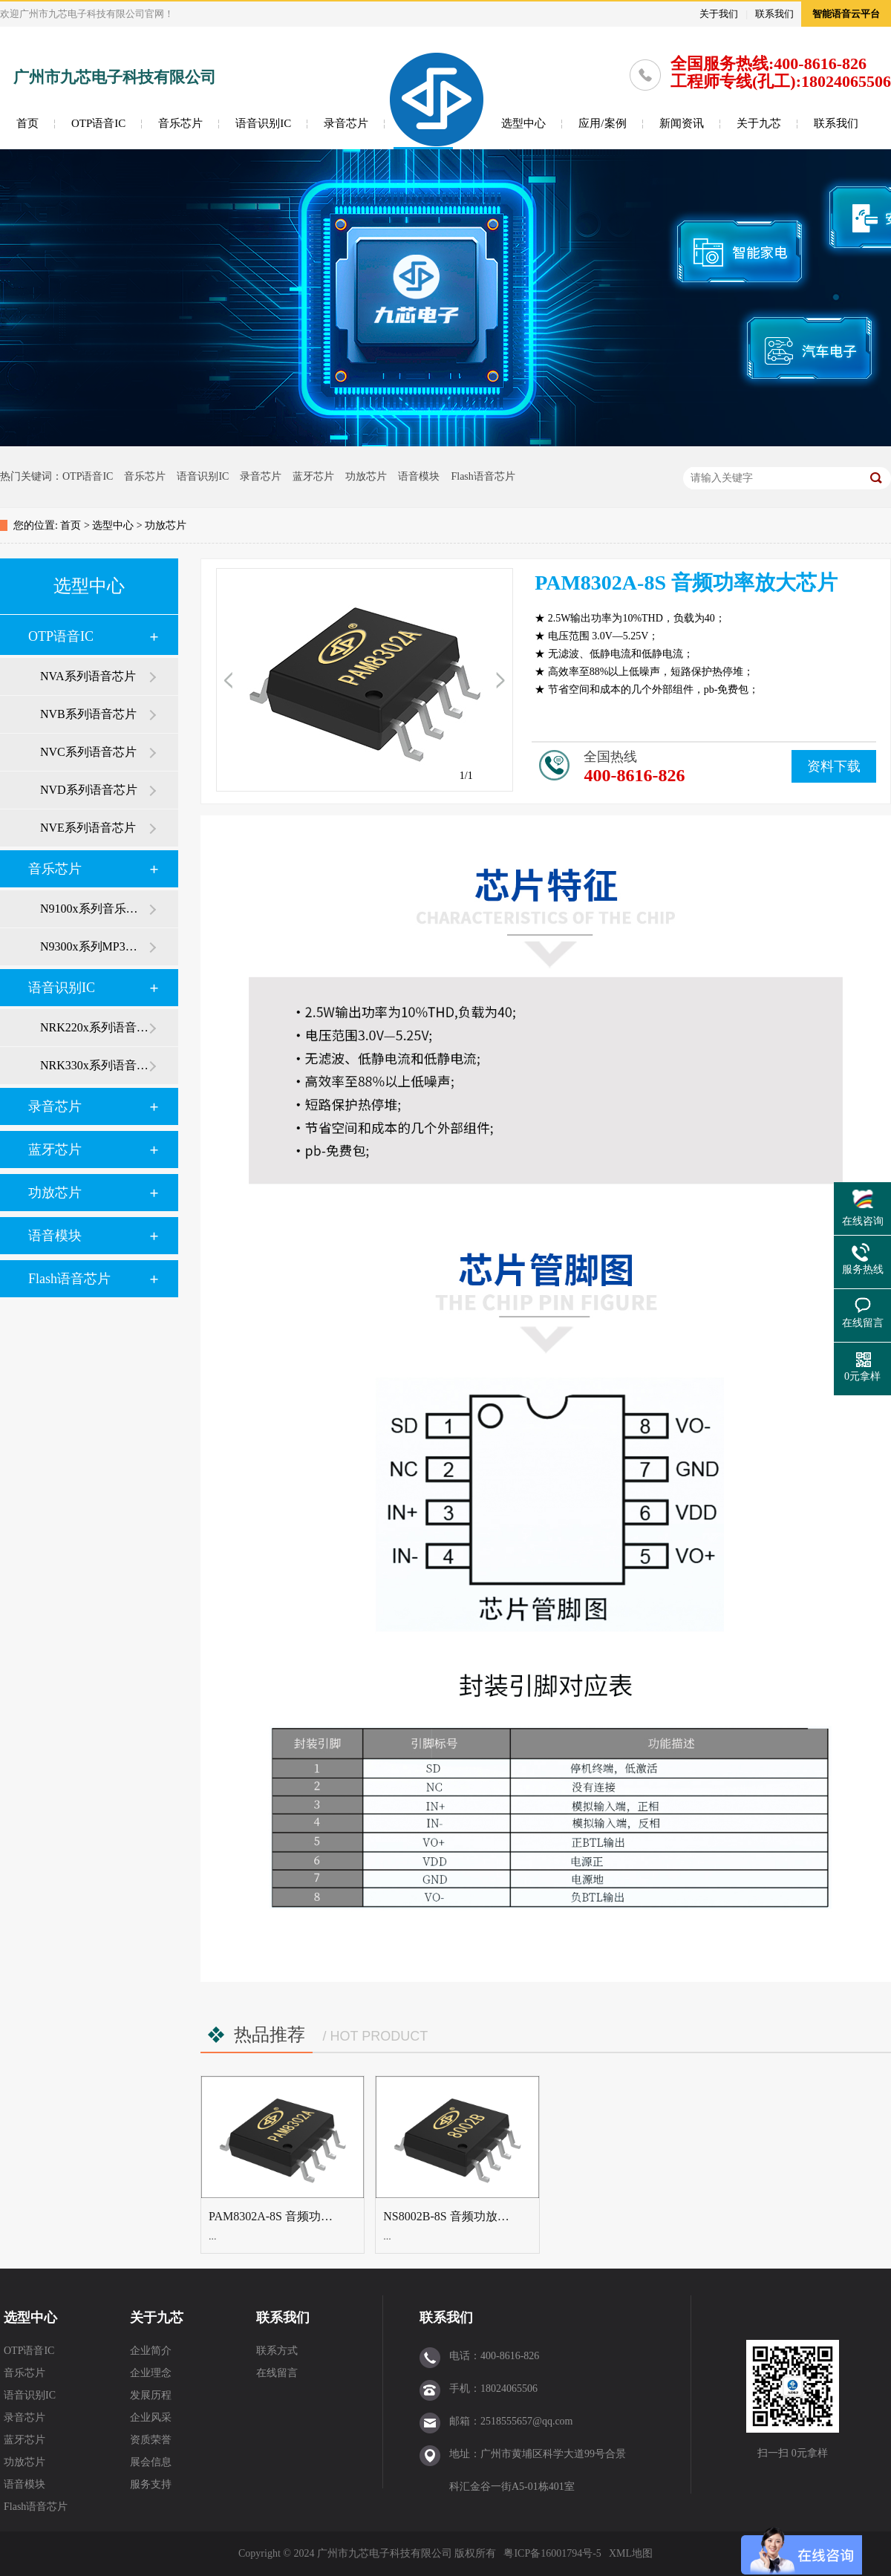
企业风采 (151, 2417)
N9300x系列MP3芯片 (94, 946)
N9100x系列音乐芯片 (94, 908)
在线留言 (277, 2372)
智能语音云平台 (846, 13)
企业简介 (151, 2350)
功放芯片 (366, 476)
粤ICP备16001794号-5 (552, 2553)
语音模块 (419, 476)
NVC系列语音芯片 (88, 752)
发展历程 (151, 2395)
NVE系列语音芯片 (88, 827)
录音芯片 (346, 123)
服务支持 (151, 2484)
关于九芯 (759, 123)
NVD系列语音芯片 (88, 789)
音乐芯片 (180, 123)
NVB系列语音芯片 (88, 714)
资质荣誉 (151, 2439)
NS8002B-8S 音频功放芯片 (451, 2216)
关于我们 (718, 13)
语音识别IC (263, 123)
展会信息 (151, 2462)
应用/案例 (602, 123)
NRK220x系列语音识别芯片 (94, 1027)
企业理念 (151, 2372)
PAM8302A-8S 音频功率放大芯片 (294, 2216)
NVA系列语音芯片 (88, 676)
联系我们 (774, 13)
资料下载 (834, 766)
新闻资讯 (681, 123)
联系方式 (277, 2350)
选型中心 (523, 123)
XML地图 (631, 2553)
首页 (27, 123)
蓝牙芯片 (313, 476)
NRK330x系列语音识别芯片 (94, 1065)
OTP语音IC (98, 123)
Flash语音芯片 (483, 476)
